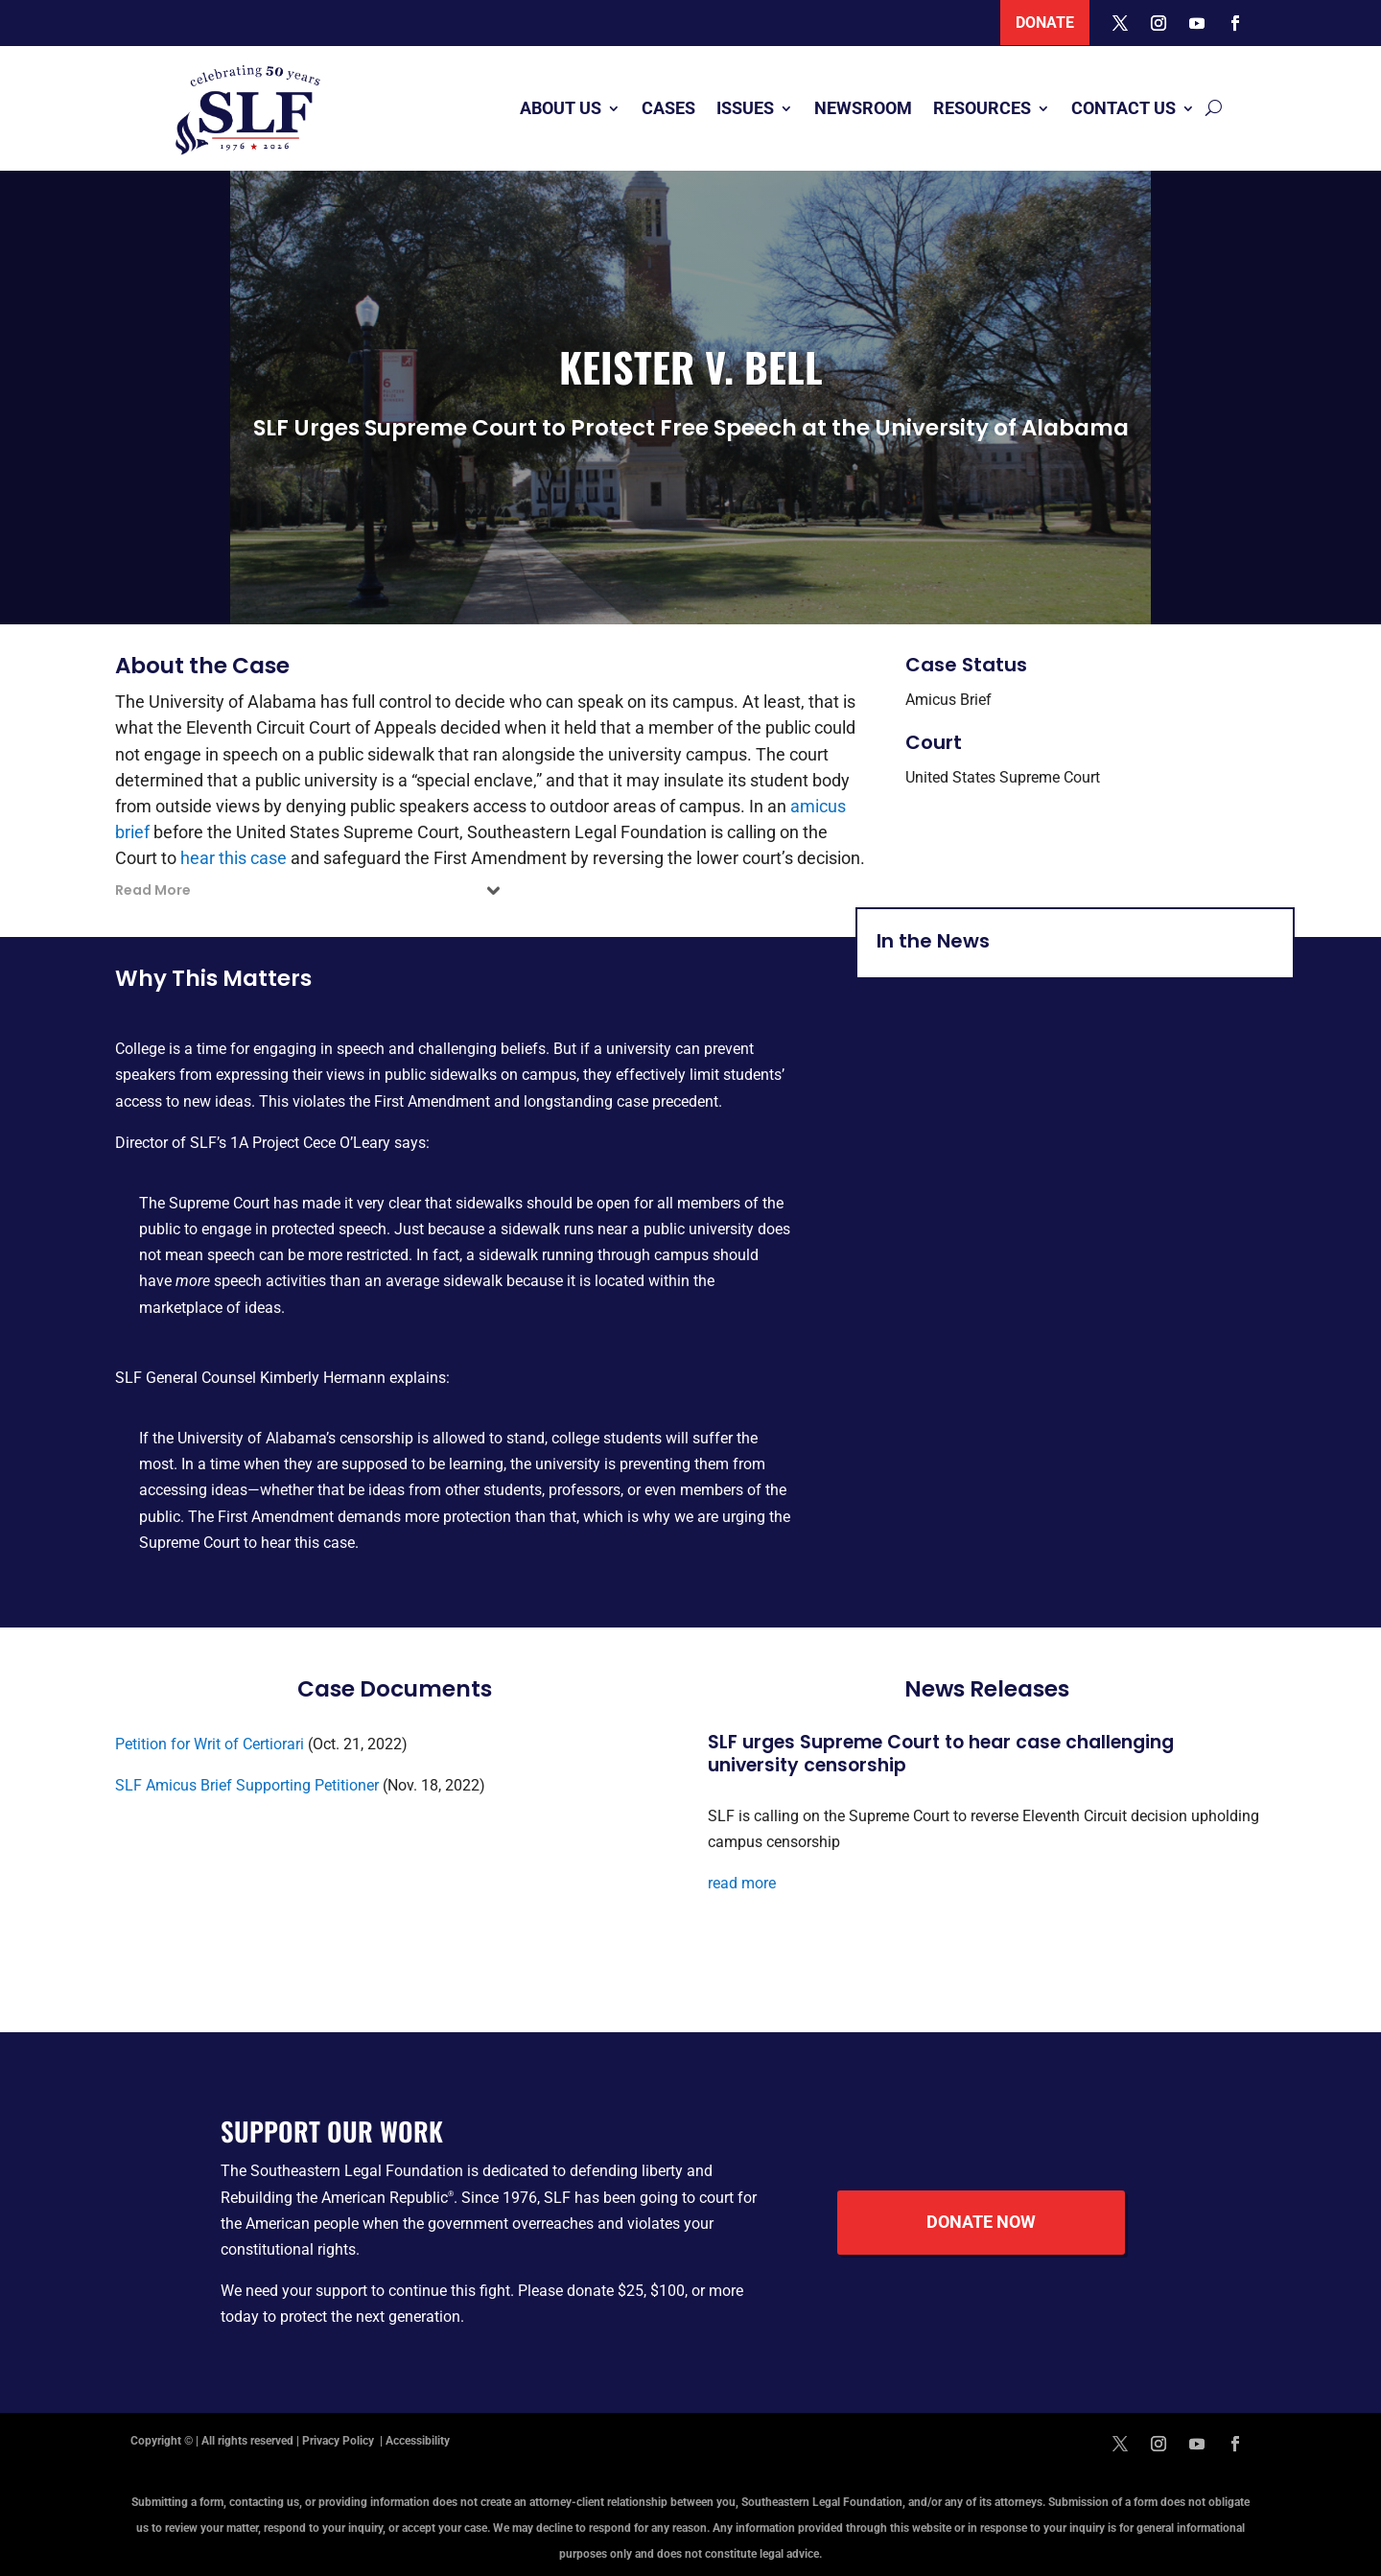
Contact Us (1123, 108)
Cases (668, 108)
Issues (745, 108)
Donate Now (981, 2222)
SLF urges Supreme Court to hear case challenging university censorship (941, 1754)
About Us (560, 108)
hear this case (233, 858)
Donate (1045, 22)
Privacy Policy (339, 2440)
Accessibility (418, 2440)
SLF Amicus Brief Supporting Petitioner (247, 1785)
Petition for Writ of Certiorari (209, 1744)
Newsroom (863, 108)
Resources (982, 108)
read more (742, 1883)
